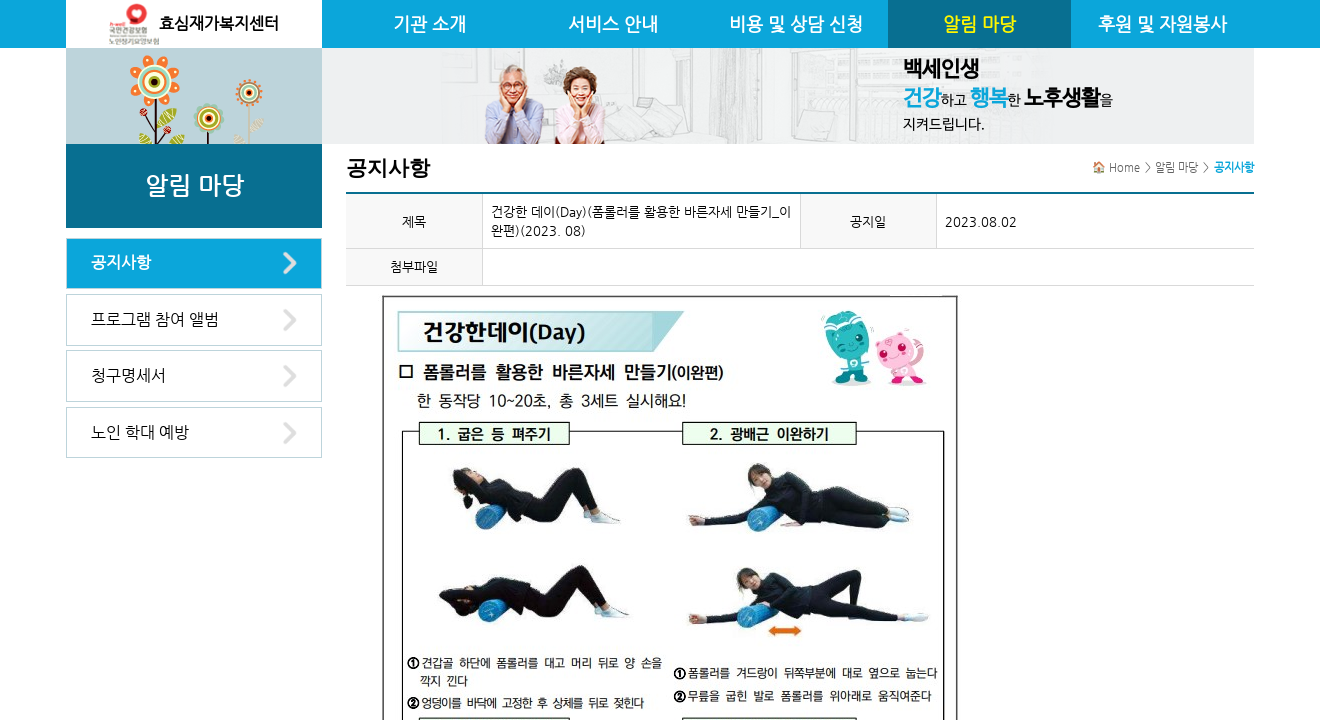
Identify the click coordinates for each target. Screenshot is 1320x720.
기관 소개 (429, 24)
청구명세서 (128, 375)
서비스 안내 (613, 24)
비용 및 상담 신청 (796, 24)
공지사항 (121, 262)
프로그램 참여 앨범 (155, 319)
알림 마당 (979, 24)
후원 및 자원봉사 (1162, 24)
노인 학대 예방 (140, 432)
